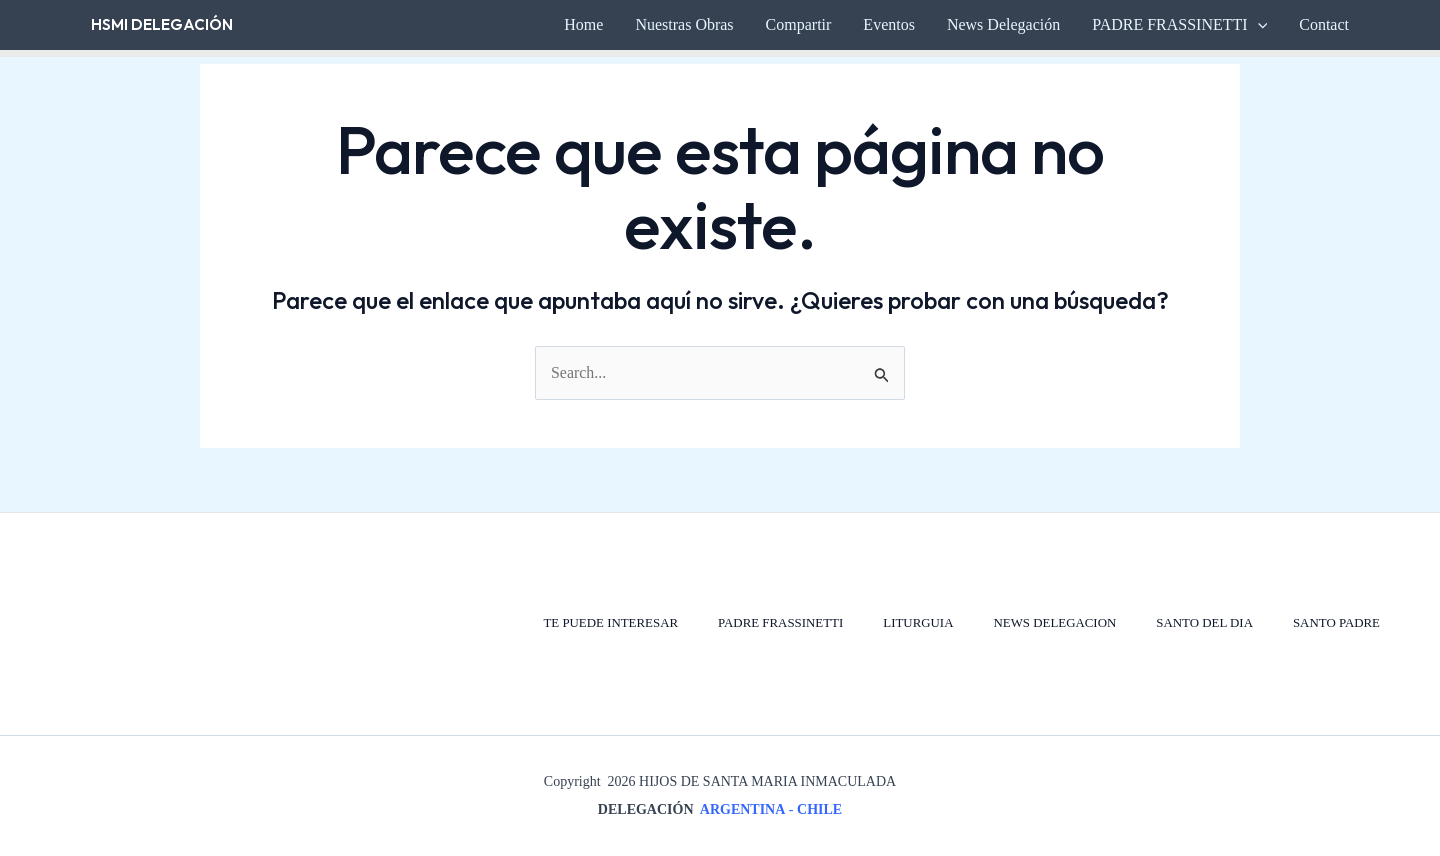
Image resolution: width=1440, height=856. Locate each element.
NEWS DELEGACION (1053, 623)
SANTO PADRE (1336, 623)
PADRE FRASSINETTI (777, 623)
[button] (1258, 25)
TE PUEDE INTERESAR (606, 623)
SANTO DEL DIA (1204, 623)
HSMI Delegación (162, 24)
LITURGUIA (915, 623)
